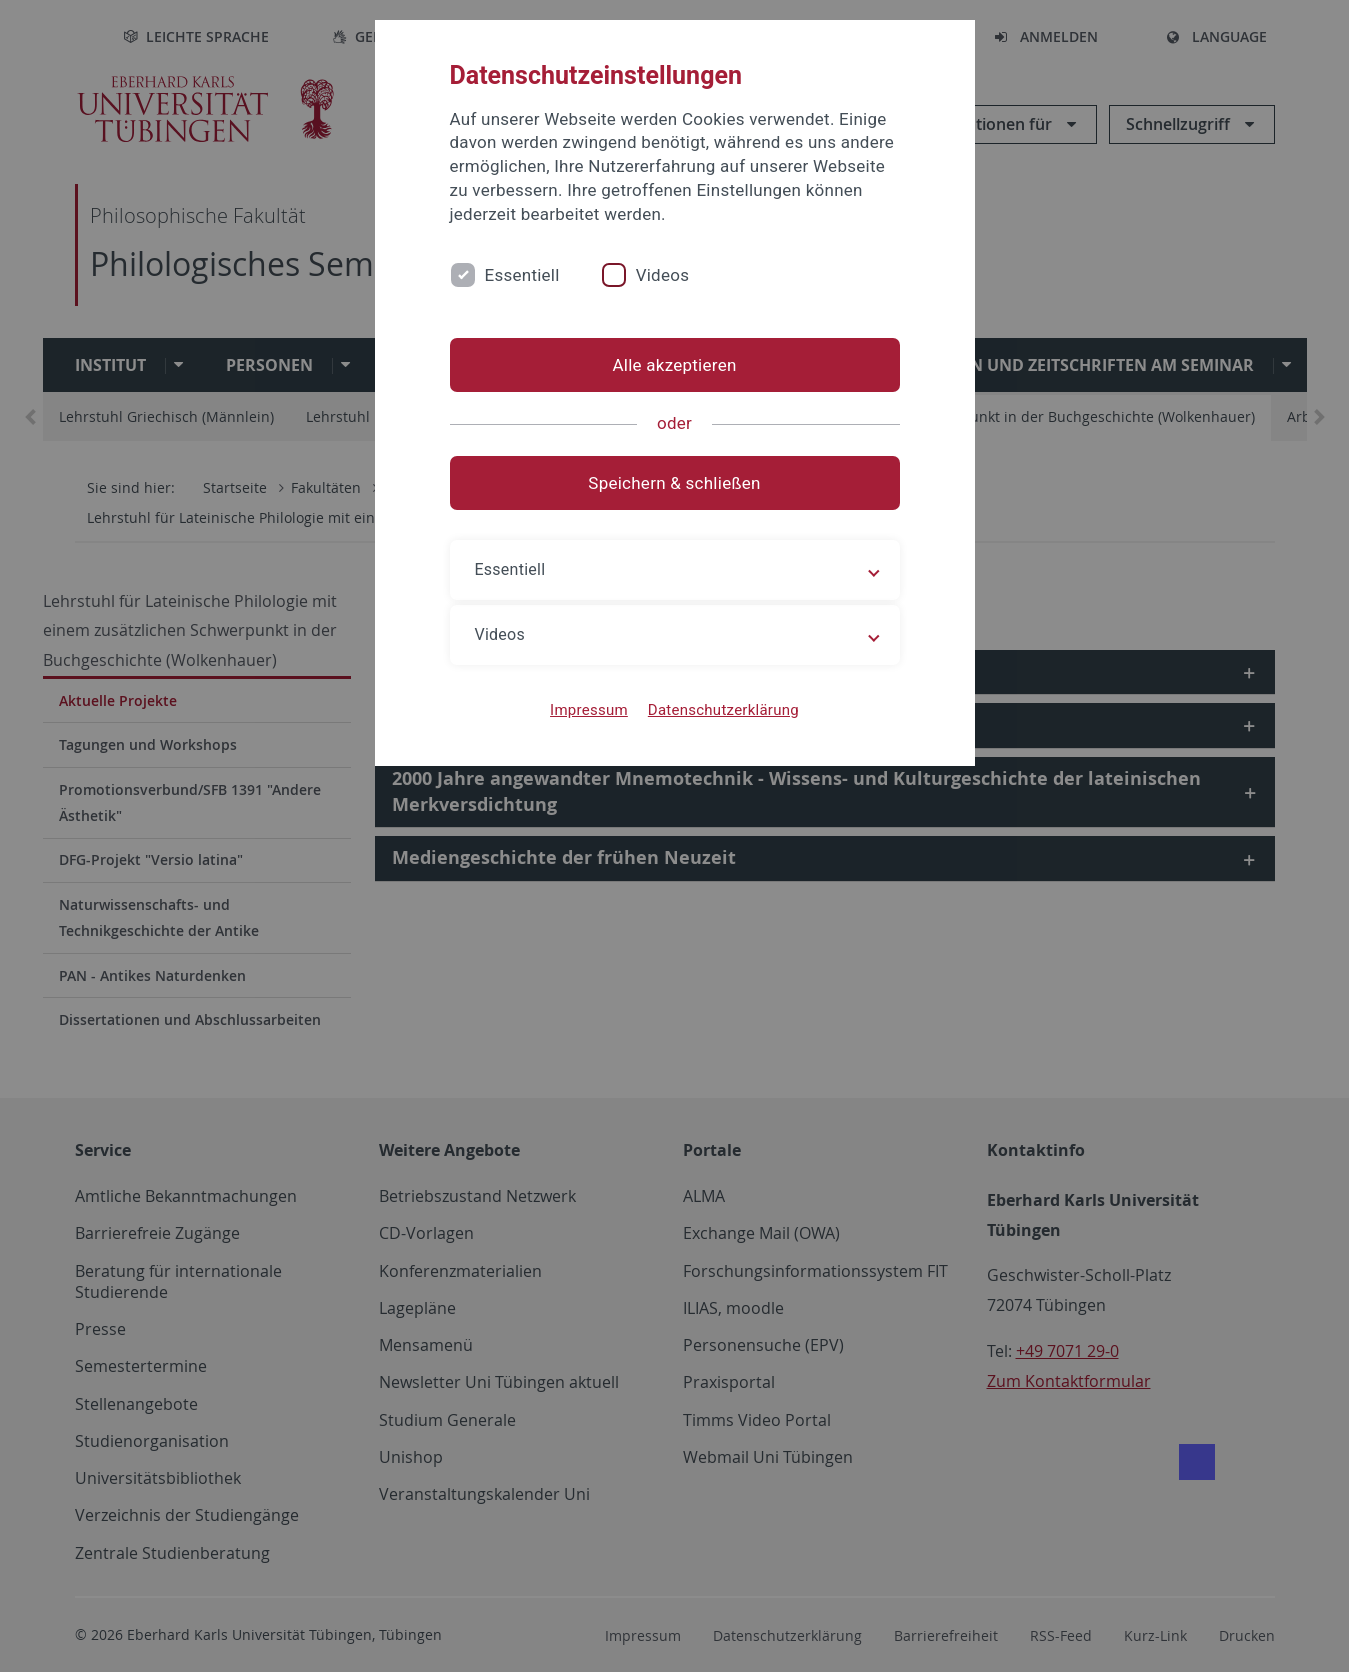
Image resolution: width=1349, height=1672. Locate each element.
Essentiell (522, 275)
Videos (663, 275)
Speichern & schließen (674, 483)
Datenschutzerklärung (723, 710)
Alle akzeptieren (674, 365)
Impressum (589, 710)
